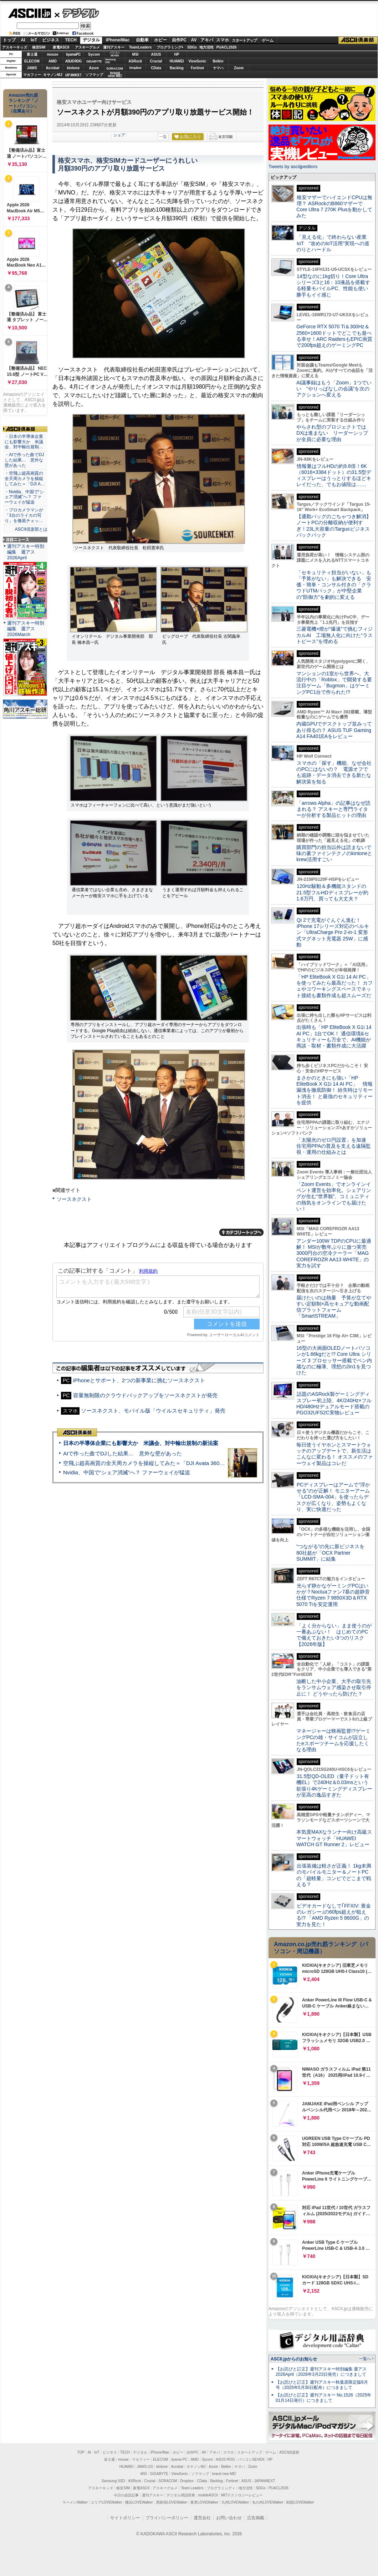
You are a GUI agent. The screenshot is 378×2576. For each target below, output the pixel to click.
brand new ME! (224, 2474)
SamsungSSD (110, 61)
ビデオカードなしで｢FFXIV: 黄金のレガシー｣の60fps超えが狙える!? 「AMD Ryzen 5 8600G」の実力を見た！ (333, 1915)
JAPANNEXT (73, 74)
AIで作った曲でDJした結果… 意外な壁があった (122, 1453)
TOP (81, 2452)
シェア (119, 135)
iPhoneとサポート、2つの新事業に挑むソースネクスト (139, 1380)
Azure (94, 68)
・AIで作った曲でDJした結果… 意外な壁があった (24, 460)
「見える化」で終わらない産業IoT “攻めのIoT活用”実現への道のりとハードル (332, 243)
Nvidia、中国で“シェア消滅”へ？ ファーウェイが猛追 (126, 1472)
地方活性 (206, 47)
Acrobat (53, 68)
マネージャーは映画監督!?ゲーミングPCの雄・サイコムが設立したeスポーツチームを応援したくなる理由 (333, 1740)
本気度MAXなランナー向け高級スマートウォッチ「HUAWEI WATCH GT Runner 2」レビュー (334, 1838)
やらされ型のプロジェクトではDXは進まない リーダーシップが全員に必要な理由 (332, 433)
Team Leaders (192, 2488)
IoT (34, 39)
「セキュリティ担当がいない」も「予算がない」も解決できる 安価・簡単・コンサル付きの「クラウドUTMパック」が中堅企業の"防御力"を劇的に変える (333, 585)
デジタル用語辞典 (181, 2495)
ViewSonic (197, 61)
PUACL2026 (226, 47)
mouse (52, 54)
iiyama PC (179, 2459)
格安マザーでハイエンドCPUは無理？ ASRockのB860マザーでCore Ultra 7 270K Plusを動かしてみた (334, 207)
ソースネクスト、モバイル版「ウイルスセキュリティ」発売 (153, 1411)
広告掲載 (255, 2517)
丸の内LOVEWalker (267, 2502)
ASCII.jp (29, 13)
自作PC (179, 39)
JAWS (32, 68)
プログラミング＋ (221, 2488)
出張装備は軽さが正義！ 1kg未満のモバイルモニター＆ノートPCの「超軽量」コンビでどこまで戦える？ (333, 1875)
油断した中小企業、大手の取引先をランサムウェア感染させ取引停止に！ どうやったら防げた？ (333, 1687)
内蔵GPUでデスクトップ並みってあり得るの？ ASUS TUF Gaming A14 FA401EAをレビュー (334, 730)
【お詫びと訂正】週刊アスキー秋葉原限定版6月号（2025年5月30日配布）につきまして (322, 2385)
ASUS (156, 54)
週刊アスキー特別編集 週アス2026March (25, 628)
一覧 (163, 137)
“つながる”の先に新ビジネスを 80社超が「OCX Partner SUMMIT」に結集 (332, 1553)
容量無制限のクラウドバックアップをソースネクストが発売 (145, 1395)
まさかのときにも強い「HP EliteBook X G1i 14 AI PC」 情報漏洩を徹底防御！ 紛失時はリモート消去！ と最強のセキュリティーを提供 (334, 1090)
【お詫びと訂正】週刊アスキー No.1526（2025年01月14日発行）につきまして (323, 2398)
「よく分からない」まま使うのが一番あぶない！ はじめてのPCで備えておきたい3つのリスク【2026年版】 (334, 1635)
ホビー (160, 39)
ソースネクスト (74, 1199)
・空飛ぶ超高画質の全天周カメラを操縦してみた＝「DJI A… (25, 478)
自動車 (142, 39)
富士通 (32, 54)
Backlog (177, 68)
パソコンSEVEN (115, 54)
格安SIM (39, 47)
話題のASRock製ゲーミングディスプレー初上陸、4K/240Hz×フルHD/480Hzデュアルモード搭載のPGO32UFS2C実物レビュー (334, 1403)
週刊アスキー (113, 47)
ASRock (135, 61)
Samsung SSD (113, 2481)
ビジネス (50, 39)
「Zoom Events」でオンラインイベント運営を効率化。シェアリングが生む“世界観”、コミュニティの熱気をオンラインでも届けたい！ (333, 1196)
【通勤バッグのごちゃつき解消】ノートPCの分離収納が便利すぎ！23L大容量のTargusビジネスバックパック (333, 526)
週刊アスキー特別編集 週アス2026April (25, 552)
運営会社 (202, 2517)
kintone (73, 68)
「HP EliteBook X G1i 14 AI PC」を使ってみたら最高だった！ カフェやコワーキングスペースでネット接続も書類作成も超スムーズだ (334, 986)
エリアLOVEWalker (106, 2502)
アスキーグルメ (87, 47)
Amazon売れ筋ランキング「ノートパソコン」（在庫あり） (24, 103)
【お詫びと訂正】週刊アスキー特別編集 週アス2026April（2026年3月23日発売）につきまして (321, 2372)
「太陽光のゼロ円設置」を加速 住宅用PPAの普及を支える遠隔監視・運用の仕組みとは (333, 1146)
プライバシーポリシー (166, 2517)
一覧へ (365, 2359)
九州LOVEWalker (235, 2502)
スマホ (222, 39)
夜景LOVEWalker (204, 2502)
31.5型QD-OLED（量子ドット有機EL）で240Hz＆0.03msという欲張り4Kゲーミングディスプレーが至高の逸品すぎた (334, 1785)
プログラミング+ (170, 47)
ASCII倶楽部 (358, 40)
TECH (71, 39)
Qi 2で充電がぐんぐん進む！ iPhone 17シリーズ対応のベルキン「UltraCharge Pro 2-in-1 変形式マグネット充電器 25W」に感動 (332, 932)
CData (156, 68)
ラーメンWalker (75, 2502)
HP (176, 54)
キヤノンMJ (52, 75)
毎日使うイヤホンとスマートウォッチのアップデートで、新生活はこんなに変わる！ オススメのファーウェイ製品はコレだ (334, 1454)
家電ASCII (61, 47)
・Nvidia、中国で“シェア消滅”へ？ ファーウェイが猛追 (24, 497)
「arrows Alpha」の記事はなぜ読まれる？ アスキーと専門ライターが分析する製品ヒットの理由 (333, 809)
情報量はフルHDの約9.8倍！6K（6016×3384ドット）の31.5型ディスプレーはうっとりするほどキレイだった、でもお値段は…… (333, 475)
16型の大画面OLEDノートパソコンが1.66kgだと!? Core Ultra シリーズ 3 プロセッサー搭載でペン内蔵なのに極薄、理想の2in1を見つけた (334, 1360)
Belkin (218, 61)
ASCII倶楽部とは (31, 529)
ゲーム (268, 40)
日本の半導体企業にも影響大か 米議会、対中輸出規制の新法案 (140, 1443)
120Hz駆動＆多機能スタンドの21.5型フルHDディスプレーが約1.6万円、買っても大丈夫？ (332, 892)
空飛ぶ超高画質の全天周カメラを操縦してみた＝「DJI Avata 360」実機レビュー (160, 1463)
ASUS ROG (73, 61)
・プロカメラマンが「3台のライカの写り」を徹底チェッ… (24, 515)
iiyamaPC (73, 54)
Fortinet (197, 68)
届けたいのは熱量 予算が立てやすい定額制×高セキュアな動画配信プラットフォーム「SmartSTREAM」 (333, 1307)
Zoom (239, 68)
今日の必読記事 (126, 2495)
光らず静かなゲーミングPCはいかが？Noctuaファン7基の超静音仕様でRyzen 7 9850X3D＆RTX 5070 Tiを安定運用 (333, 1595)
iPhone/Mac (118, 39)
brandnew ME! (115, 75)
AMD (52, 61)
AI (23, 39)
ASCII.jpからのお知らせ (294, 2359)
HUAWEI (177, 61)
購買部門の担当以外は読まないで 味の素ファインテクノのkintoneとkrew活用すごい (336, 853)
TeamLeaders (140, 47)
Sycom (94, 54)
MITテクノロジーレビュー (242, 2495)
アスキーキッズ (14, 47)
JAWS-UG (145, 2467)
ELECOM (32, 61)
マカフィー (32, 75)
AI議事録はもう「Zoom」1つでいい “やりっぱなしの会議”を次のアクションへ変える (334, 389)
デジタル (77, 12)
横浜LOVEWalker (139, 2502)
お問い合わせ (229, 2517)
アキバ (206, 39)
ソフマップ (94, 75)
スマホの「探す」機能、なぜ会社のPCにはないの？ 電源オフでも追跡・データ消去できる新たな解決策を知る (334, 772)
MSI (135, 54)
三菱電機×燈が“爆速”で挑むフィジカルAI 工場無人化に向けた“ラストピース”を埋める (334, 635)
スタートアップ (244, 40)
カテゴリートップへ (241, 1232)
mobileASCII (208, 2495)
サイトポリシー (125, 2517)
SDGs (192, 47)
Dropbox (135, 68)
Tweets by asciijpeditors (293, 166)
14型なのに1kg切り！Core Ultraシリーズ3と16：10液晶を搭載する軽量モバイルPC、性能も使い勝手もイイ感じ (333, 285)
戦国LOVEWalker (300, 2502)
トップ (9, 39)
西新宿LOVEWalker (171, 2502)
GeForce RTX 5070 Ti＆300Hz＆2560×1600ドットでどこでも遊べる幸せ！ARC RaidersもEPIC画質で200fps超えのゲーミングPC (334, 336)
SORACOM (168, 2481)
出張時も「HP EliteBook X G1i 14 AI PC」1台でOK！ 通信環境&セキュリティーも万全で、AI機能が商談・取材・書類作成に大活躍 (334, 1036)
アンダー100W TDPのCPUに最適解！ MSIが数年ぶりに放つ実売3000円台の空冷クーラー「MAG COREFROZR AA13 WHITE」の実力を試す (333, 1253)
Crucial (156, 61)
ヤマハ (218, 68)
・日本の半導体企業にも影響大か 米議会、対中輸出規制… (24, 442)
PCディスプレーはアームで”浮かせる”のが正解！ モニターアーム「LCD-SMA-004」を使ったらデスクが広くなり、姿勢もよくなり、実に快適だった (333, 1497)
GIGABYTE (94, 61)
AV (194, 39)
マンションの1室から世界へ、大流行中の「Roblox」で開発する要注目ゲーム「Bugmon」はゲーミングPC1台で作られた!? (334, 683)
